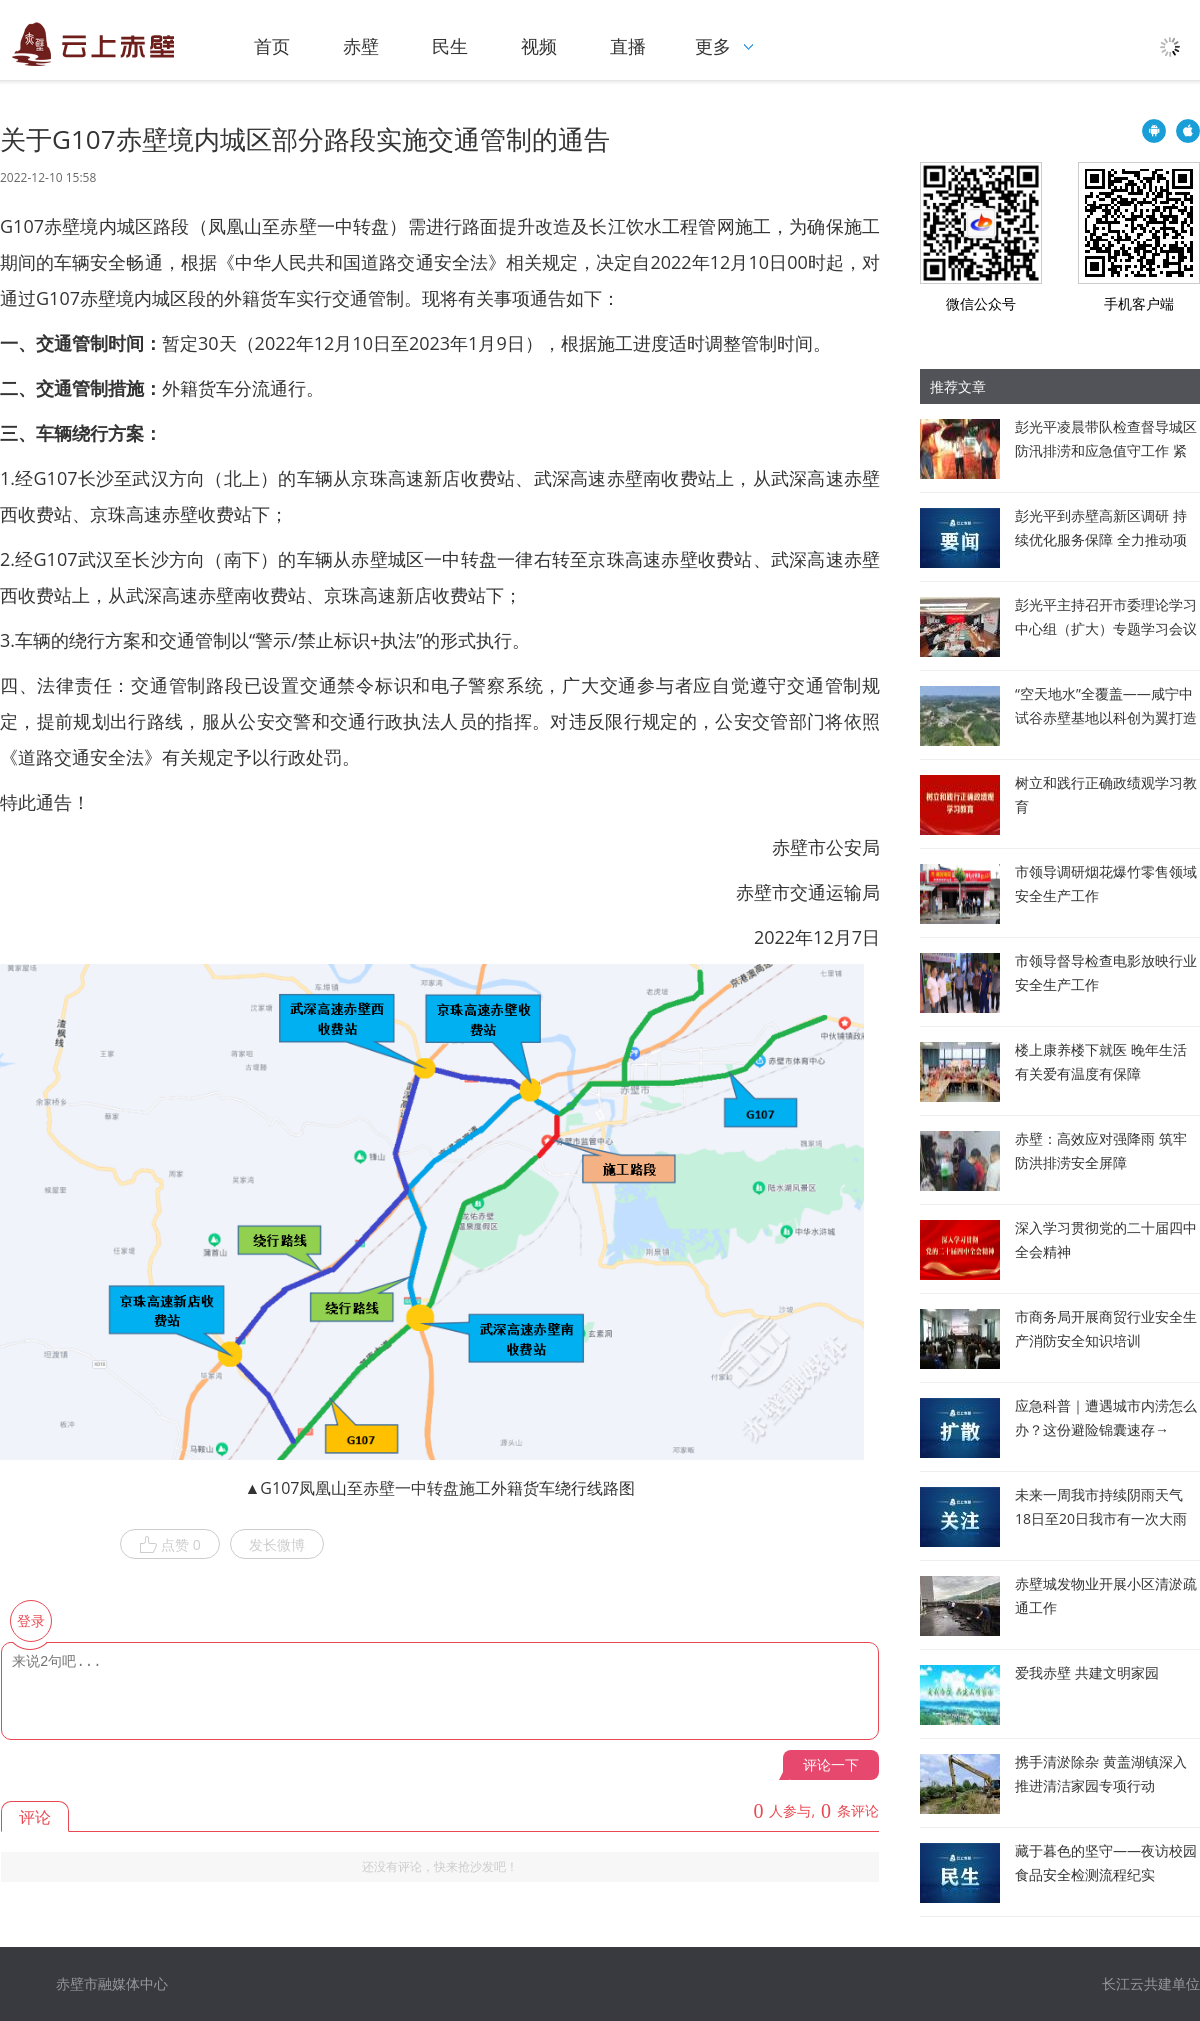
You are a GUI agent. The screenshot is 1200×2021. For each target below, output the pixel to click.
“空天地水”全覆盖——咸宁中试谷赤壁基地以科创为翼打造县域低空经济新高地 (1106, 717)
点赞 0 (170, 1545)
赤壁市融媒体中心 (112, 1983)
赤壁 (361, 46)
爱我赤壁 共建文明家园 (1087, 1672)
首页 (272, 46)
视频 (539, 46)
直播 (628, 46)
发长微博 (277, 1544)
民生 (450, 46)
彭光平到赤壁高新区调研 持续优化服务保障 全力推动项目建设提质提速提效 (1101, 539)
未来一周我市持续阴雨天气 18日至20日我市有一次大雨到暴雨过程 (1101, 1518)
